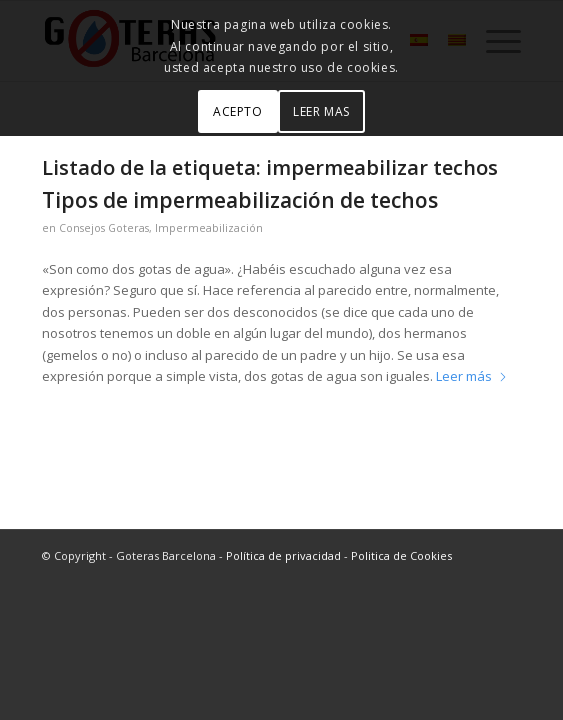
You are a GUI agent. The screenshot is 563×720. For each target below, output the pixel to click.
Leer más (472, 376)
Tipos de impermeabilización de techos (240, 200)
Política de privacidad (283, 555)
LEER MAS (321, 111)
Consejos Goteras (104, 228)
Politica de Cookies (401, 555)
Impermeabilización (209, 228)
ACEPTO (238, 111)
